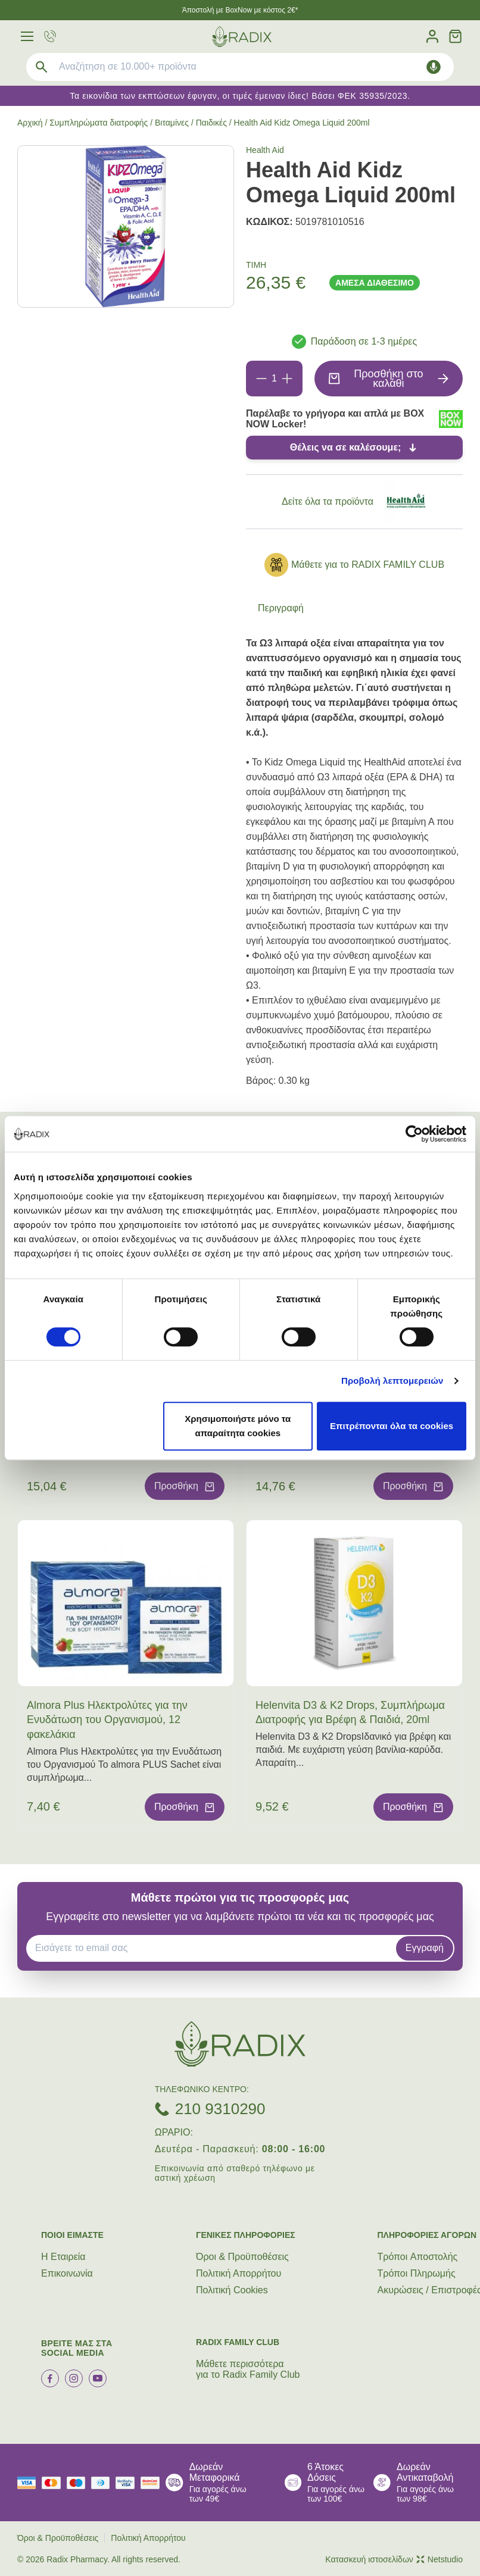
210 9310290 (220, 2109)
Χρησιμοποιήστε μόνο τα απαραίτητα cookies (238, 1426)
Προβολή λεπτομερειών (392, 1380)
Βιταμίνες (172, 122)
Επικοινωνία (67, 2273)
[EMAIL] (215, 1948)
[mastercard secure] (153, 2483)
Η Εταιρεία (63, 2257)
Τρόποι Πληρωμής (417, 2273)
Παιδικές (211, 122)
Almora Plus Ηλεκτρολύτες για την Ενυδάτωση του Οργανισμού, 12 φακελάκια (107, 1720)
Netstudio (439, 2559)
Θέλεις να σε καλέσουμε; (345, 447)
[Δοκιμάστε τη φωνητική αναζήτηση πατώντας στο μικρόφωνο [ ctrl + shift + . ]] (433, 67)
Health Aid (265, 150)
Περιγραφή (281, 608)
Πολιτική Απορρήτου (238, 2273)
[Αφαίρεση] (261, 378)
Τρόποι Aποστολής (418, 2257)
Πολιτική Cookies (232, 2290)
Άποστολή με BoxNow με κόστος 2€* (240, 10)
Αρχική (30, 122)
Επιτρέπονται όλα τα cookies (391, 1426)
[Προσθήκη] (287, 378)
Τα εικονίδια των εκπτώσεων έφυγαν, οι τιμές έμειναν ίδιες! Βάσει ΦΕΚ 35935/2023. (240, 96)
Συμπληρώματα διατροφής (98, 122)
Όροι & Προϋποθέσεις (242, 2257)
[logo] (242, 36)
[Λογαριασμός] (432, 36)
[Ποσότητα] (274, 378)
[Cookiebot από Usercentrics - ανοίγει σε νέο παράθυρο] (414, 1134)
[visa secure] (128, 2483)
